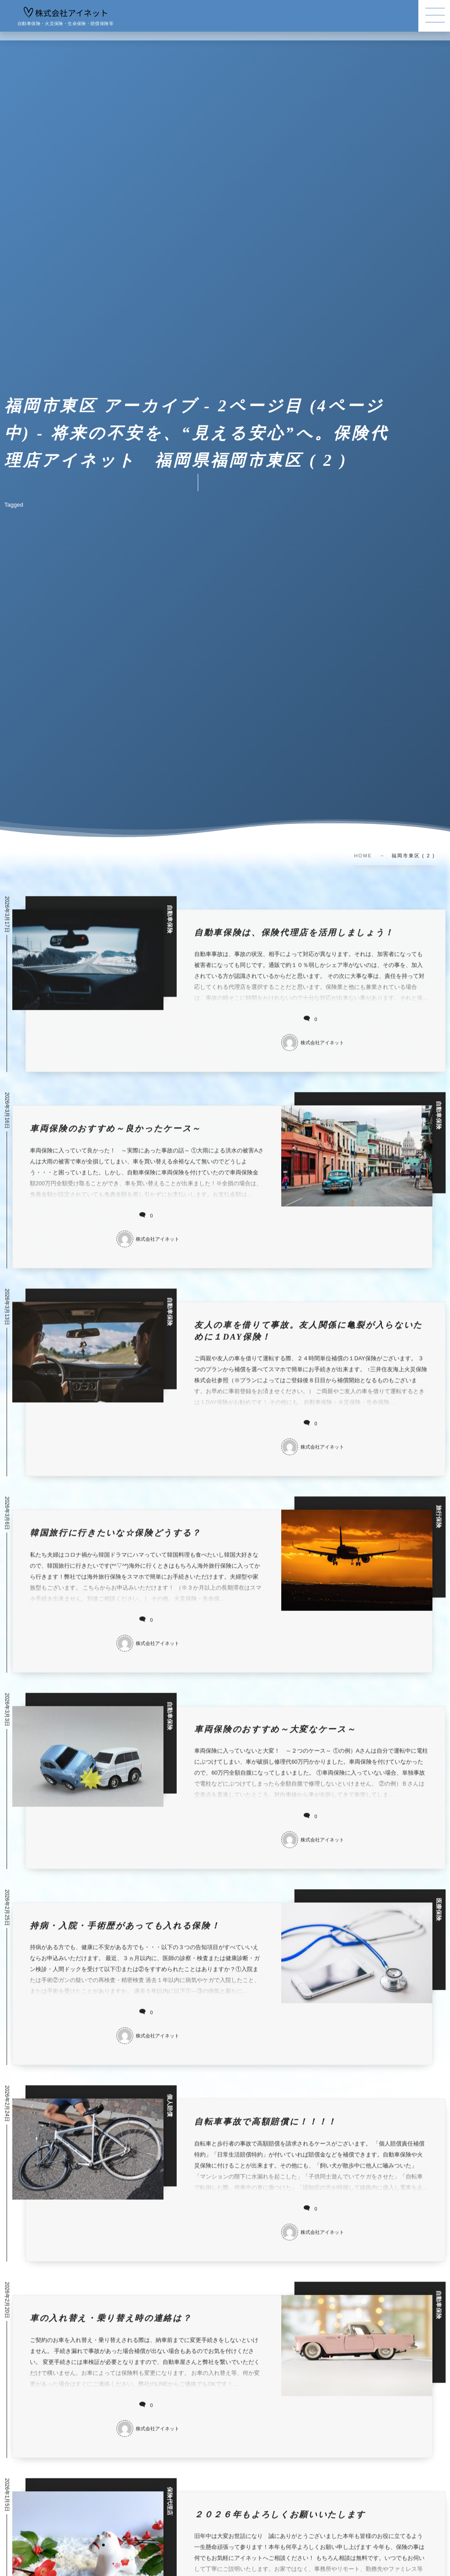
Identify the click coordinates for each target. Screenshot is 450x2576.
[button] (434, 16)
